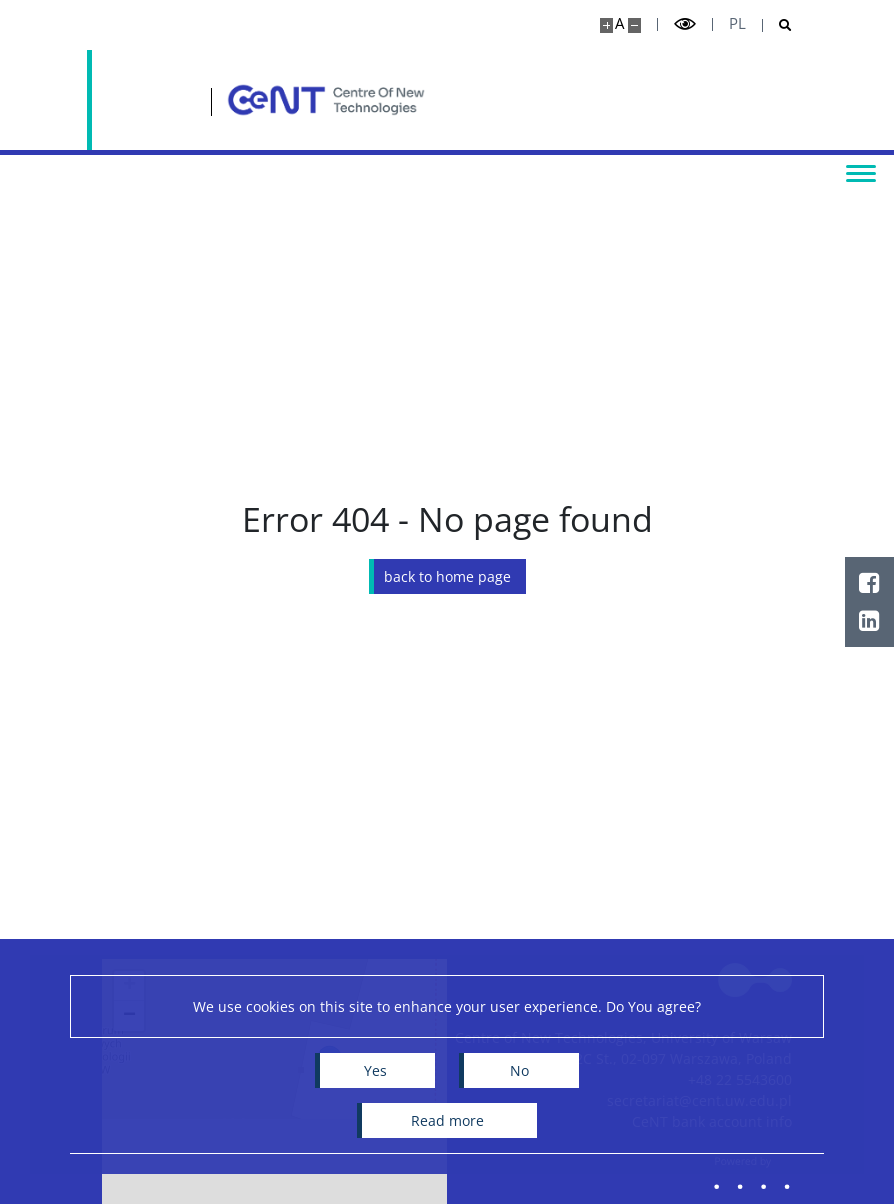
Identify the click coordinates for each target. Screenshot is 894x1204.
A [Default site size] (619, 23)
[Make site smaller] (634, 25)
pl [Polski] (737, 23)
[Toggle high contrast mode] (685, 24)
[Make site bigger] (606, 25)
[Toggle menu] (859, 172)
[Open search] (777, 25)
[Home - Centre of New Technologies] (257, 100)
